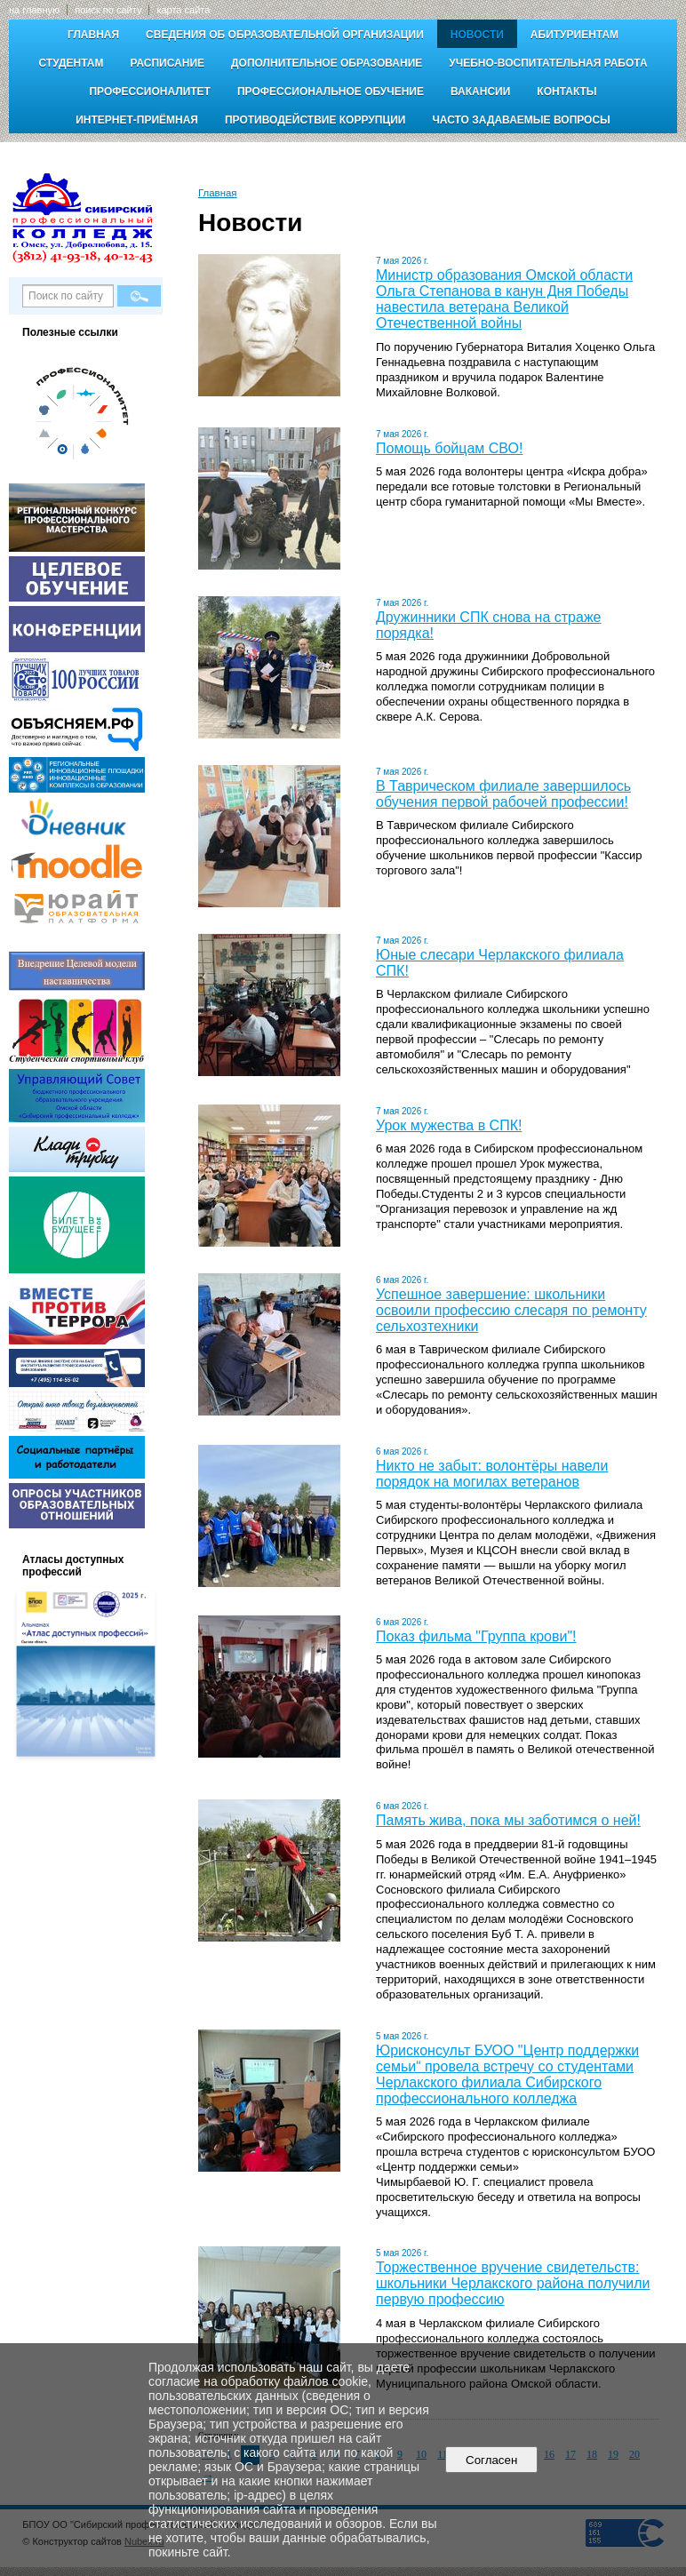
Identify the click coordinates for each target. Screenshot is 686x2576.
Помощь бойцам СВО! (449, 448)
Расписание (167, 63)
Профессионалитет (150, 91)
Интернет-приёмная (137, 120)
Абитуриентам (574, 34)
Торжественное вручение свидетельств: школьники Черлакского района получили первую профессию (513, 2283)
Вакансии (480, 91)
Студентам (70, 63)
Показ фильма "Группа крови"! (476, 1636)
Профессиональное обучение (330, 91)
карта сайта (183, 9)
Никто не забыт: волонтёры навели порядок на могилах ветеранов (492, 1473)
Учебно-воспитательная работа (548, 63)
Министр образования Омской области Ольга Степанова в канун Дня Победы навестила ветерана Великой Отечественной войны (504, 299)
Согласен (491, 2460)
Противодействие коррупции (315, 120)
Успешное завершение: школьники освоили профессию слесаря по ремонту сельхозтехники (511, 1310)
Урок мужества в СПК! (449, 1125)
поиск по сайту (108, 9)
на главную (34, 9)
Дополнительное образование (326, 63)
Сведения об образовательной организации (285, 34)
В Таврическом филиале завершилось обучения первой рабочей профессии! (503, 793)
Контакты (566, 91)
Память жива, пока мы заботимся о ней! (508, 1820)
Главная (93, 34)
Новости (477, 34)
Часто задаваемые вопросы (521, 120)
